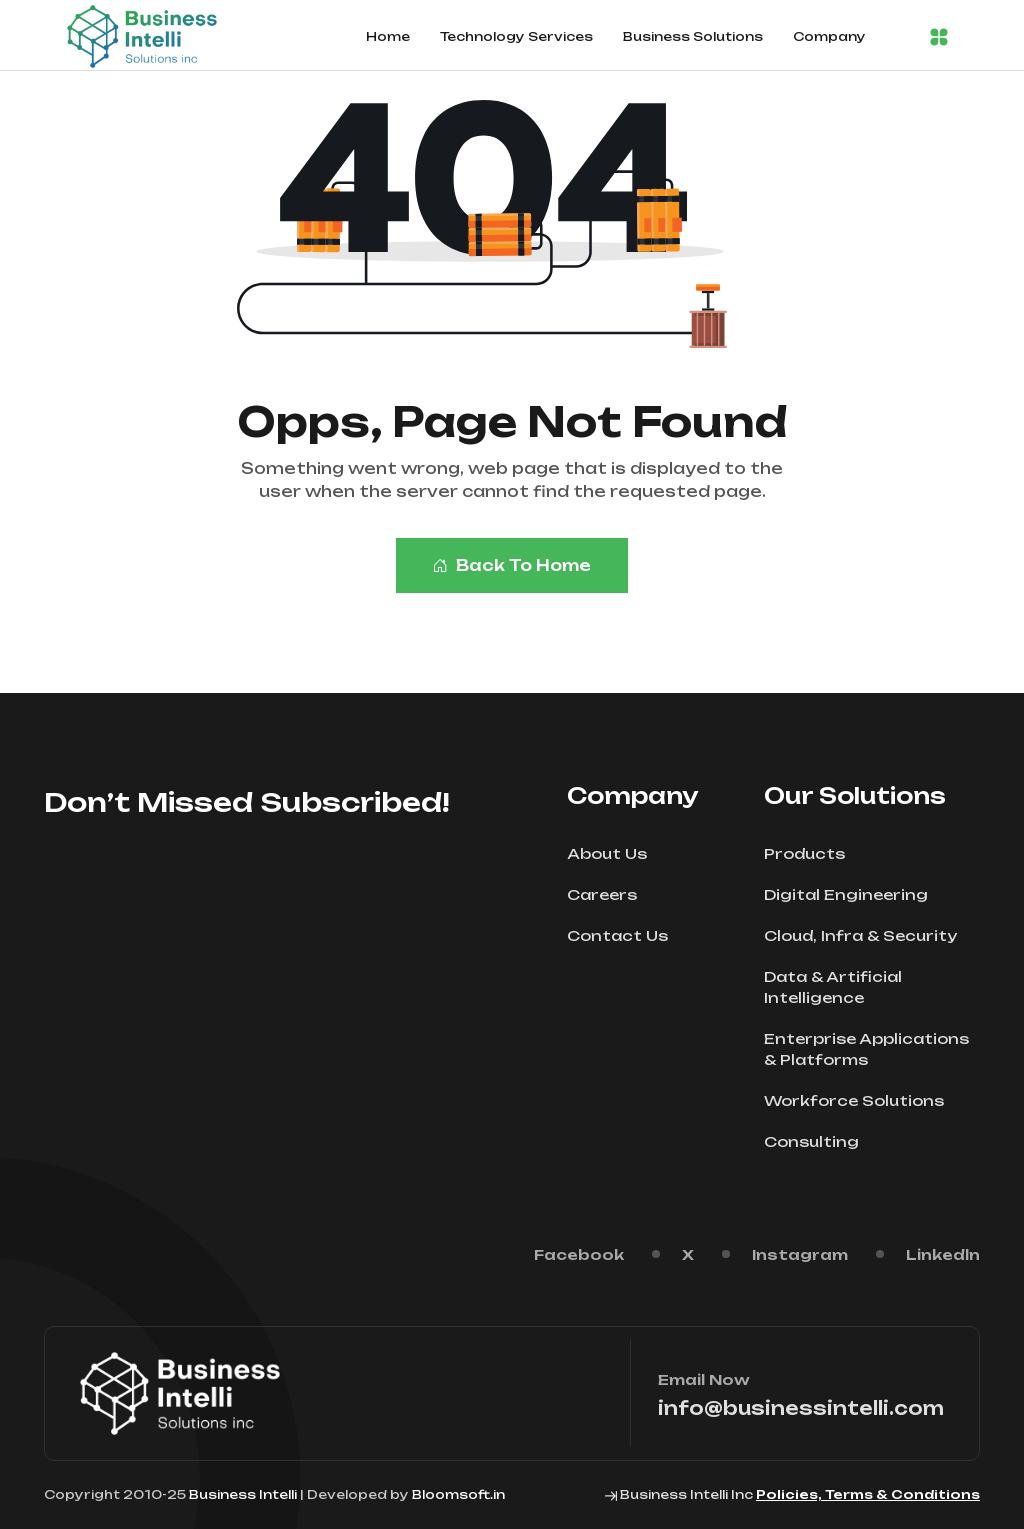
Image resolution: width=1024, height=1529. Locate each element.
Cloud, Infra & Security (867, 935)
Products (811, 853)
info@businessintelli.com (801, 1408)
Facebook (579, 1254)
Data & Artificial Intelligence (872, 987)
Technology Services (516, 36)
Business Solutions (693, 36)
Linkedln (943, 1254)
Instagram (800, 1254)
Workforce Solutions (860, 1100)
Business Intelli (243, 1494)
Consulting (818, 1141)
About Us (613, 853)
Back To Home (512, 565)
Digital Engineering (852, 894)
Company (829, 36)
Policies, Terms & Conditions (868, 1494)
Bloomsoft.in (458, 1494)
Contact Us (624, 935)
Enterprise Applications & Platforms (872, 1049)
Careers (608, 894)
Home (388, 36)
